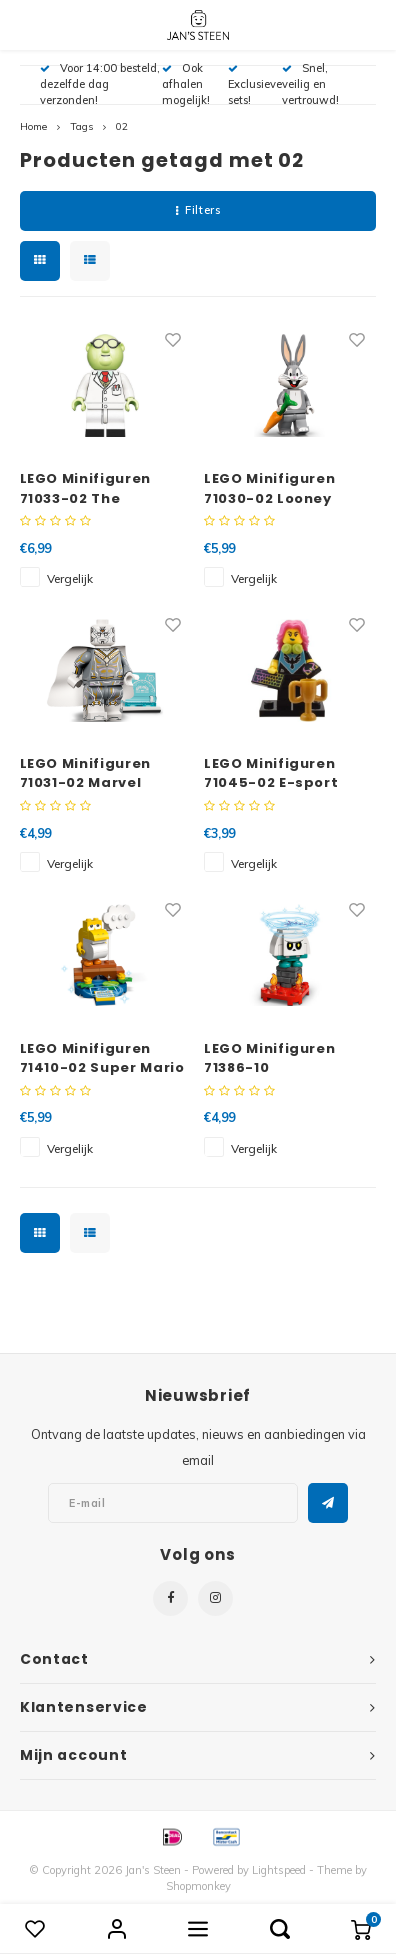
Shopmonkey (198, 1886)
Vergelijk (70, 578)
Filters (198, 210)
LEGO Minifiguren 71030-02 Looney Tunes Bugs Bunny (274, 488)
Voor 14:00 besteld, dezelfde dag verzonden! (100, 84)
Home (33, 126)
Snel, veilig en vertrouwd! (310, 84)
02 (122, 126)
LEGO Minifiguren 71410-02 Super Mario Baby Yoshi (102, 1058)
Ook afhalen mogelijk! (186, 84)
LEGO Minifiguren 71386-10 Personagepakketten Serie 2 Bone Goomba (288, 1058)
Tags (81, 126)
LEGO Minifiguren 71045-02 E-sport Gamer (271, 773)
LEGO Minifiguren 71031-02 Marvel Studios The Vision (92, 773)
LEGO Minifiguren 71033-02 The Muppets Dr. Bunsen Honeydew (98, 488)
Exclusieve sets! (255, 85)
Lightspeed (279, 1870)
